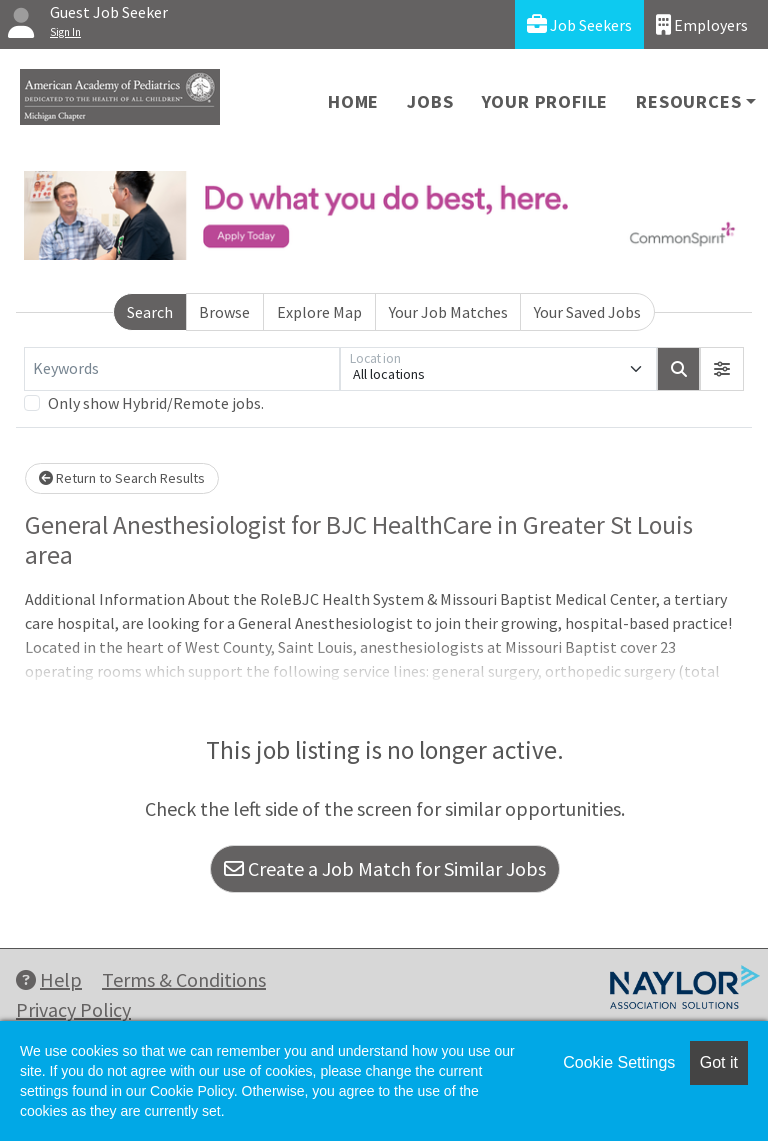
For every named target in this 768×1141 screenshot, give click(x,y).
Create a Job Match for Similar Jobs (385, 868)
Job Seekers (579, 24)
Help (49, 979)
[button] (722, 369)
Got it (719, 1062)
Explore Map (319, 312)
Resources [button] (688, 101)
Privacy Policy (73, 1009)
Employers (702, 24)
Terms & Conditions (184, 979)
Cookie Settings (619, 1062)
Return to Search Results (122, 478)
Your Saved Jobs (587, 312)
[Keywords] (182, 369)
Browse (224, 312)
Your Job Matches (448, 312)
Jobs (430, 101)
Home (353, 101)
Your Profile (545, 101)
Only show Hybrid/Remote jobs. (156, 403)
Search (150, 312)
